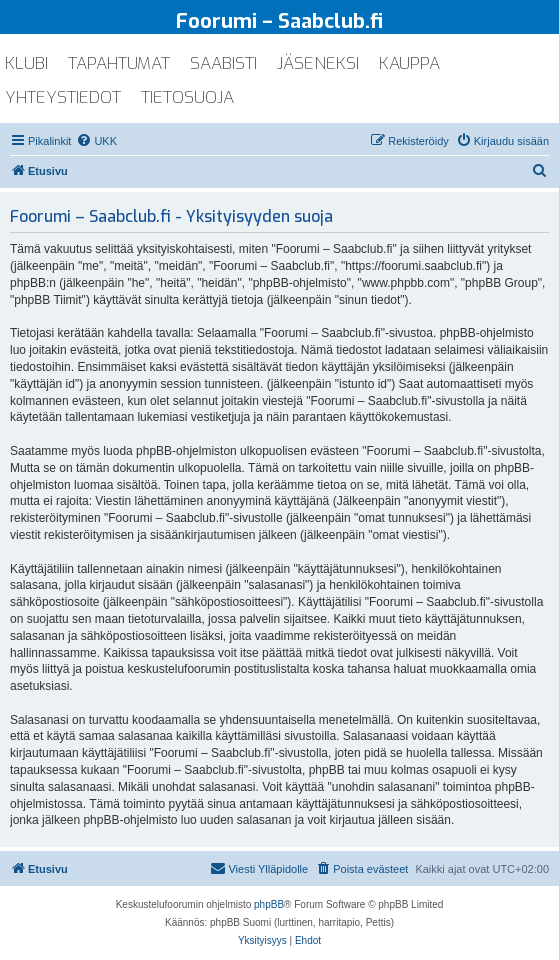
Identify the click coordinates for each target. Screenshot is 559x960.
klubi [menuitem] (26, 63)
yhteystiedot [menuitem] (63, 97)
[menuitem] (96, 141)
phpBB (269, 904)
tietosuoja (187, 97)
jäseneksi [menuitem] (318, 63)
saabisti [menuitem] (223, 63)
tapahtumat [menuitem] (119, 63)
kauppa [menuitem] (409, 63)
